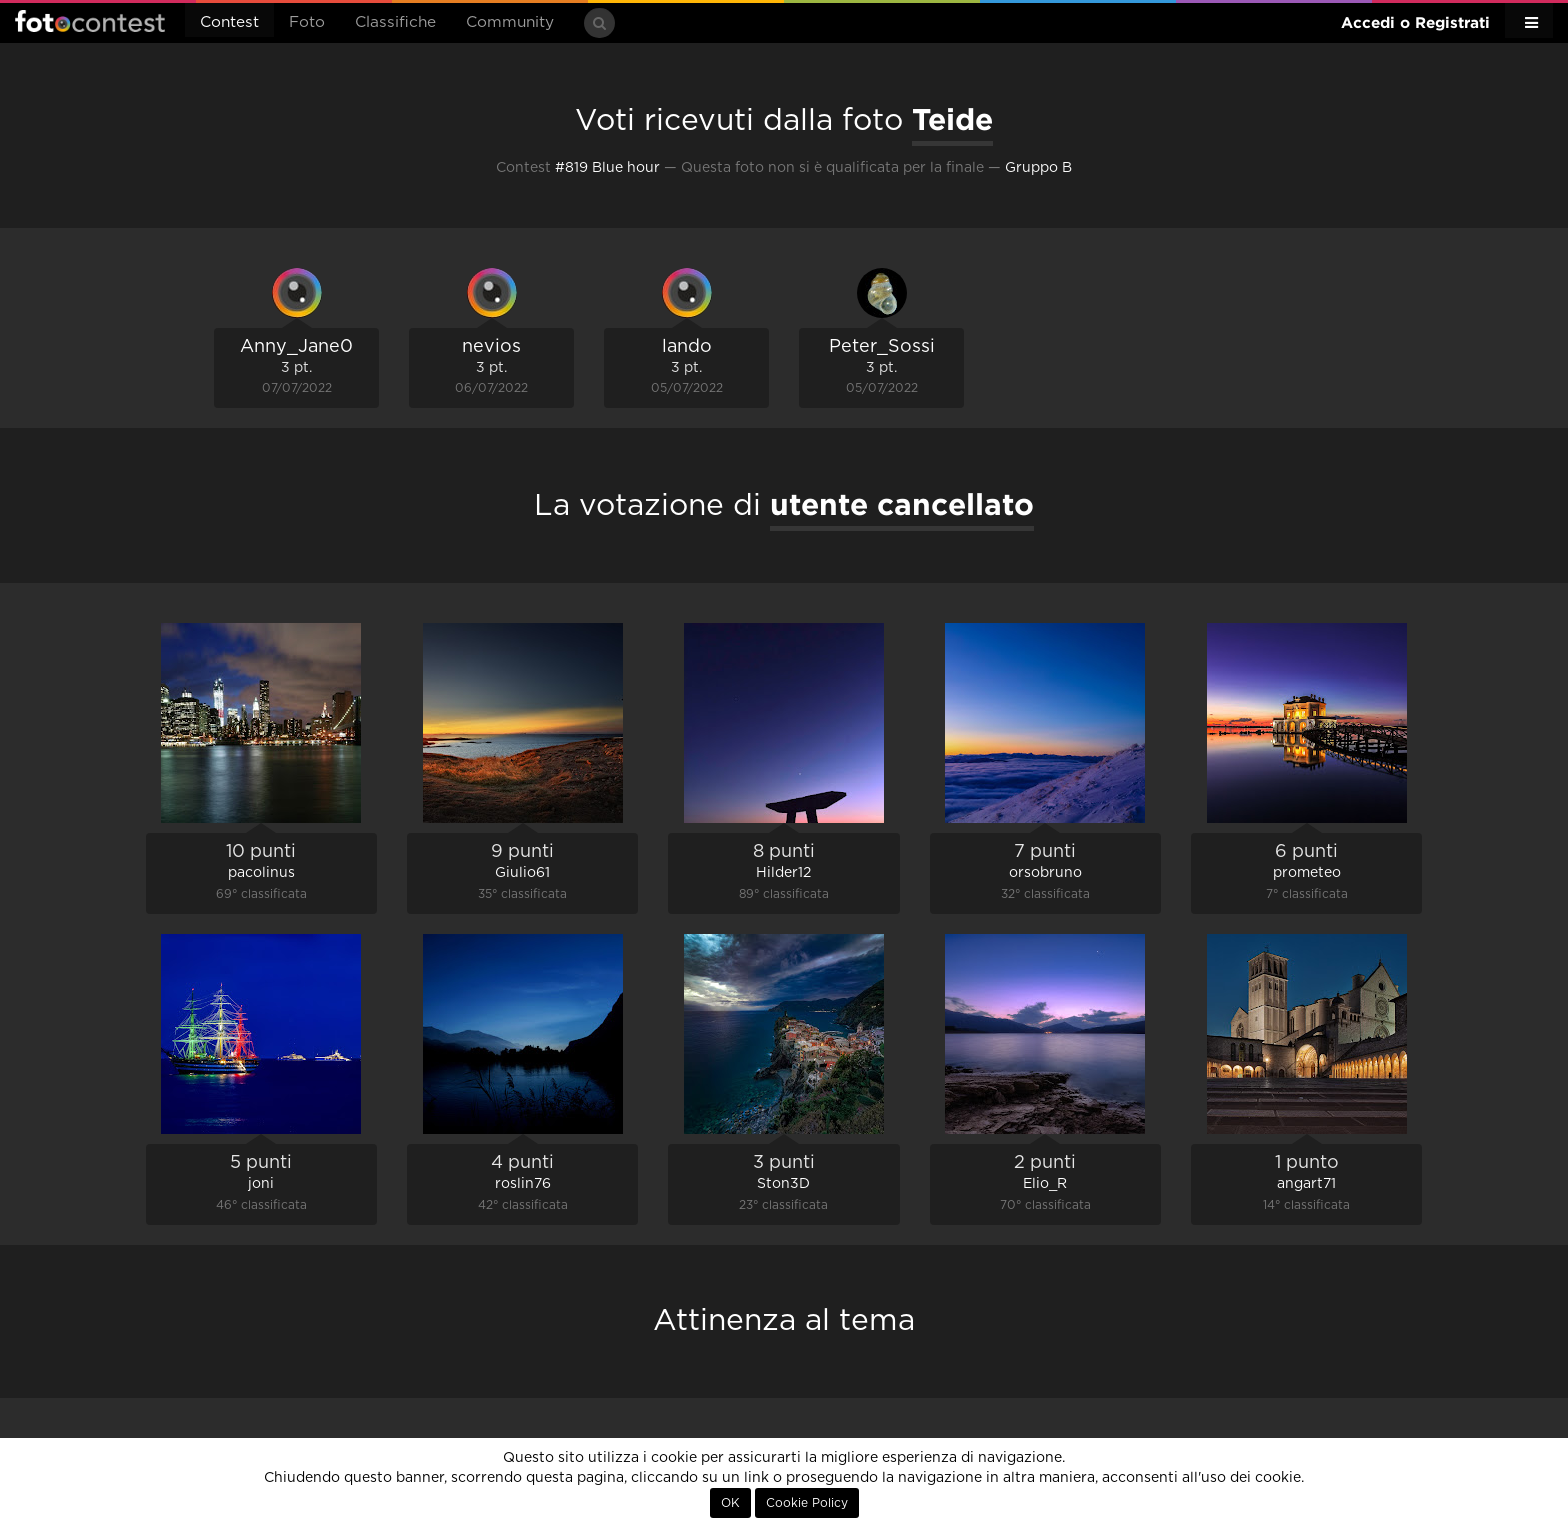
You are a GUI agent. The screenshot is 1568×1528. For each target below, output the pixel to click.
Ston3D (783, 1184)
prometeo (1307, 873)
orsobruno (1045, 873)
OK (730, 1503)
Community (510, 22)
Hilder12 (783, 873)
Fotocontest (90, 21)
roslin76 (523, 1184)
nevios (491, 347)
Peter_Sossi (882, 347)
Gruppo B (1038, 168)
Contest (229, 22)
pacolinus (261, 873)
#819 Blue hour (607, 168)
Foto (307, 22)
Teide (952, 119)
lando (687, 347)
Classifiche (395, 22)
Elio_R (1045, 1184)
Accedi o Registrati (1415, 22)
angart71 (1306, 1184)
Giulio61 (522, 873)
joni (261, 1184)
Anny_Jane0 (296, 347)
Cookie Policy (807, 1503)
